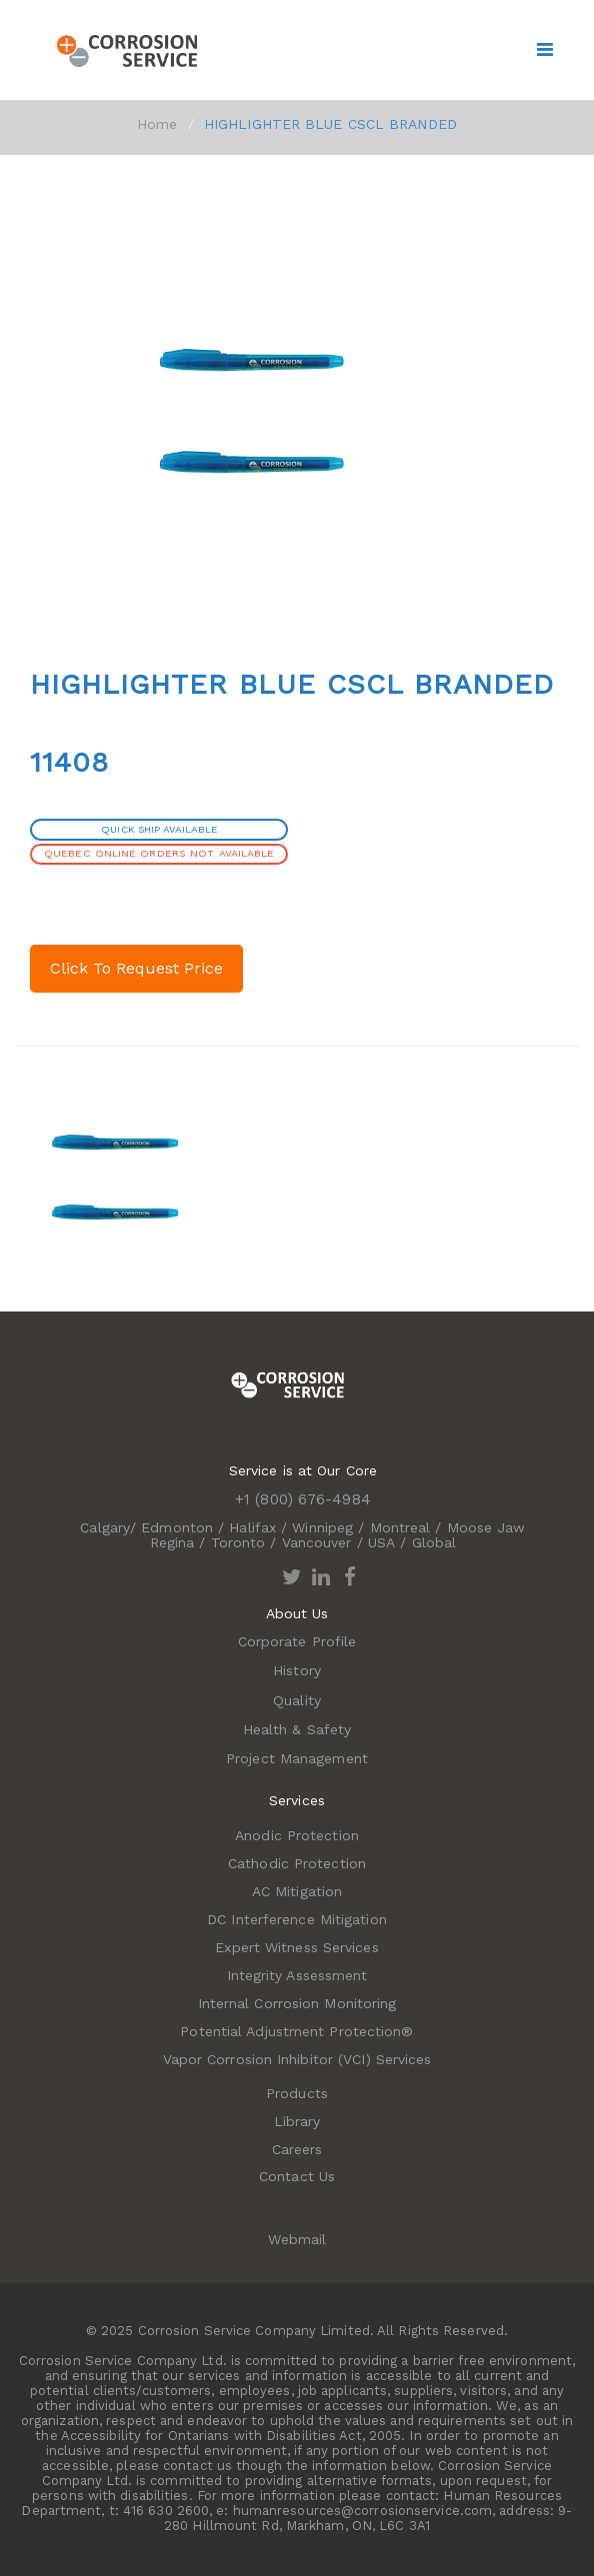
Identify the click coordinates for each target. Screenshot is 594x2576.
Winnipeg (322, 1527)
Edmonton (177, 1527)
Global (434, 1542)
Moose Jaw (486, 1527)
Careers (297, 2149)
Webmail (297, 2239)
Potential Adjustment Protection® (296, 2031)
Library (297, 2121)
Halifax (252, 1527)
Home (157, 124)
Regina (172, 1542)
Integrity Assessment (297, 1975)
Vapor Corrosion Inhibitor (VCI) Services (297, 2059)
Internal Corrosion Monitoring (297, 2003)
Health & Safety (297, 1729)
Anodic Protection (297, 1835)
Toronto (238, 1542)
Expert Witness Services (296, 1947)
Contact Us (297, 2176)
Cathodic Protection (297, 1863)
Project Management (297, 1758)
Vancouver (317, 1542)
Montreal (400, 1527)
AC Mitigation (297, 1891)
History (297, 1670)
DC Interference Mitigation (297, 1919)
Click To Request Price (136, 968)
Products (297, 2093)
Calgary (105, 1527)
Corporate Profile (297, 1641)
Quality (297, 1700)
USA (381, 1542)
